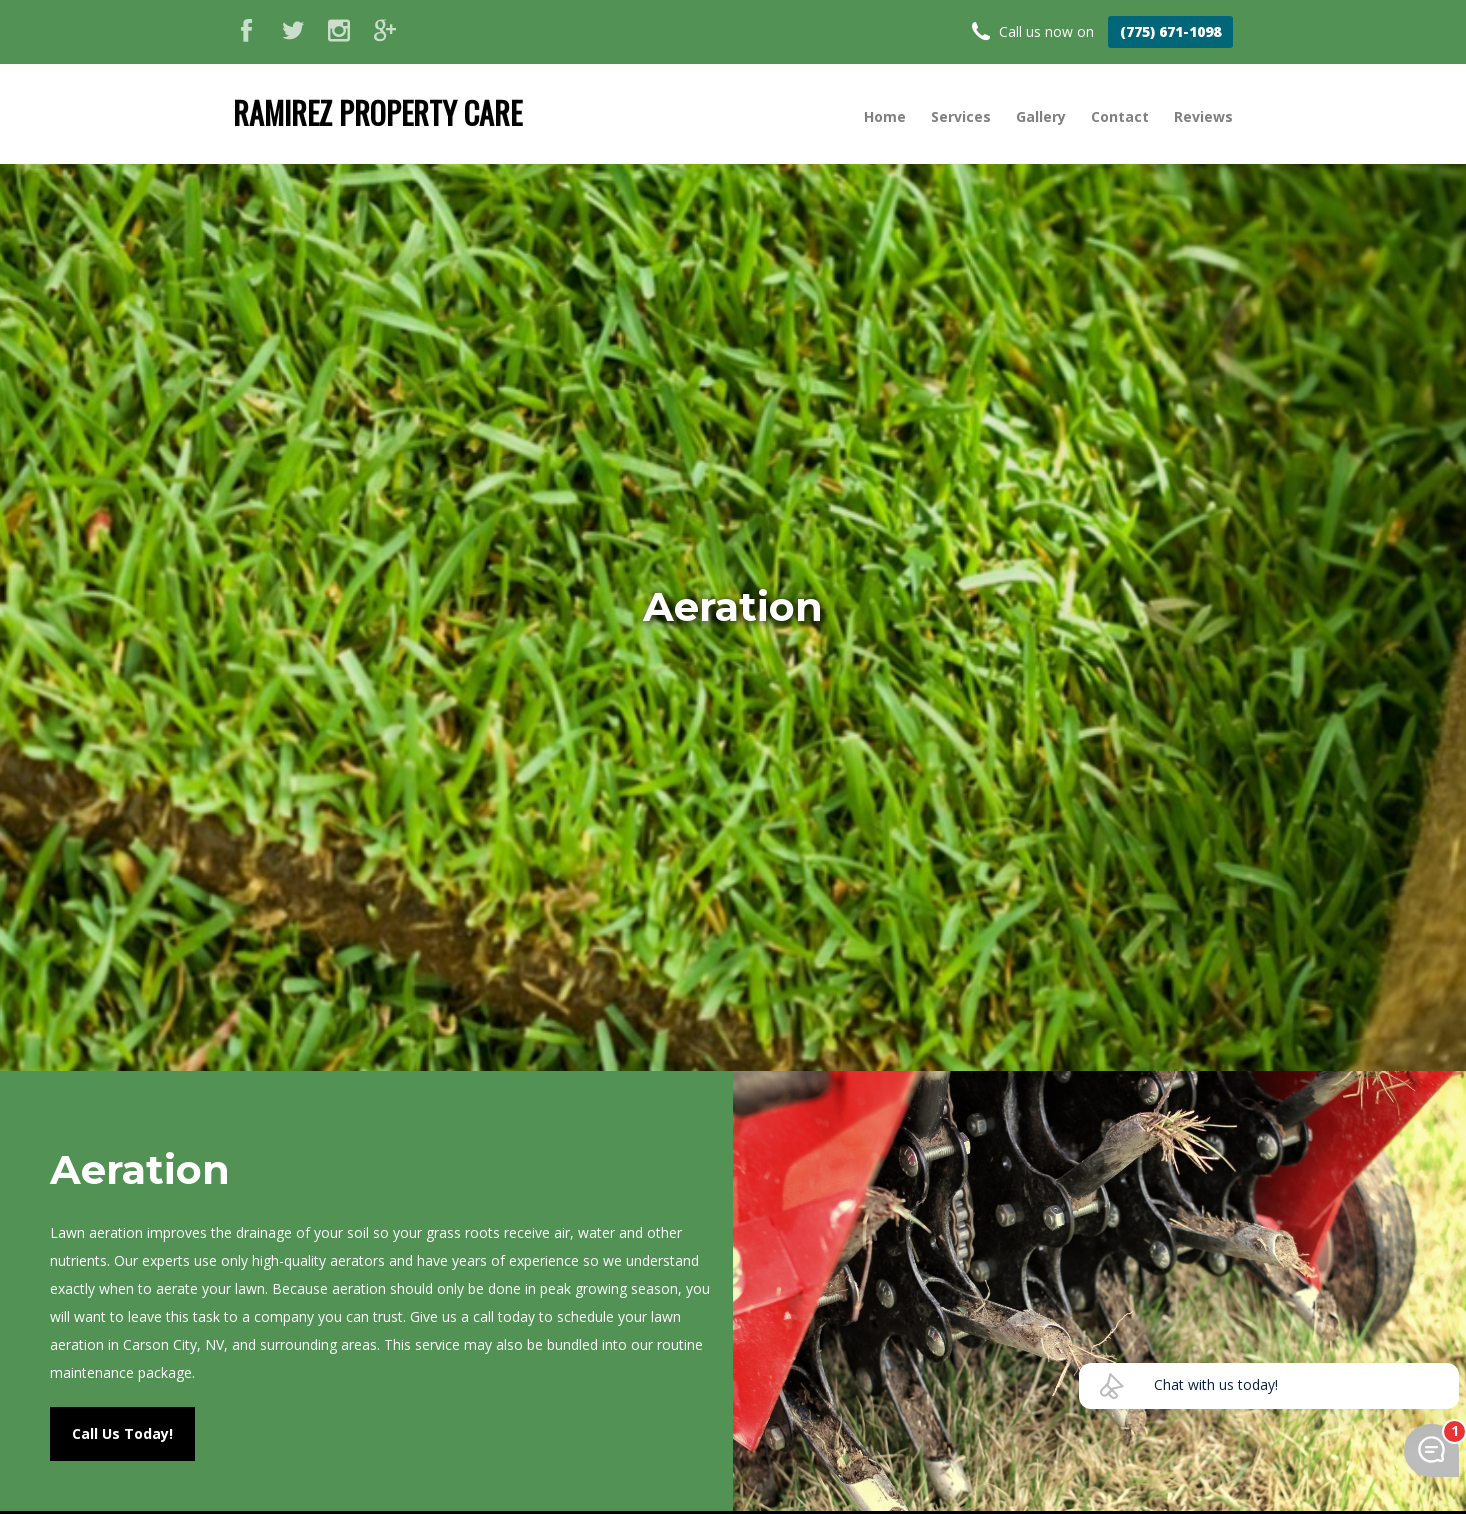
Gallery (1041, 116)
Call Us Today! (122, 1433)
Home (885, 116)
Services (961, 116)
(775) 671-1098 (1170, 31)
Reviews (1203, 116)
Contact (1120, 116)
